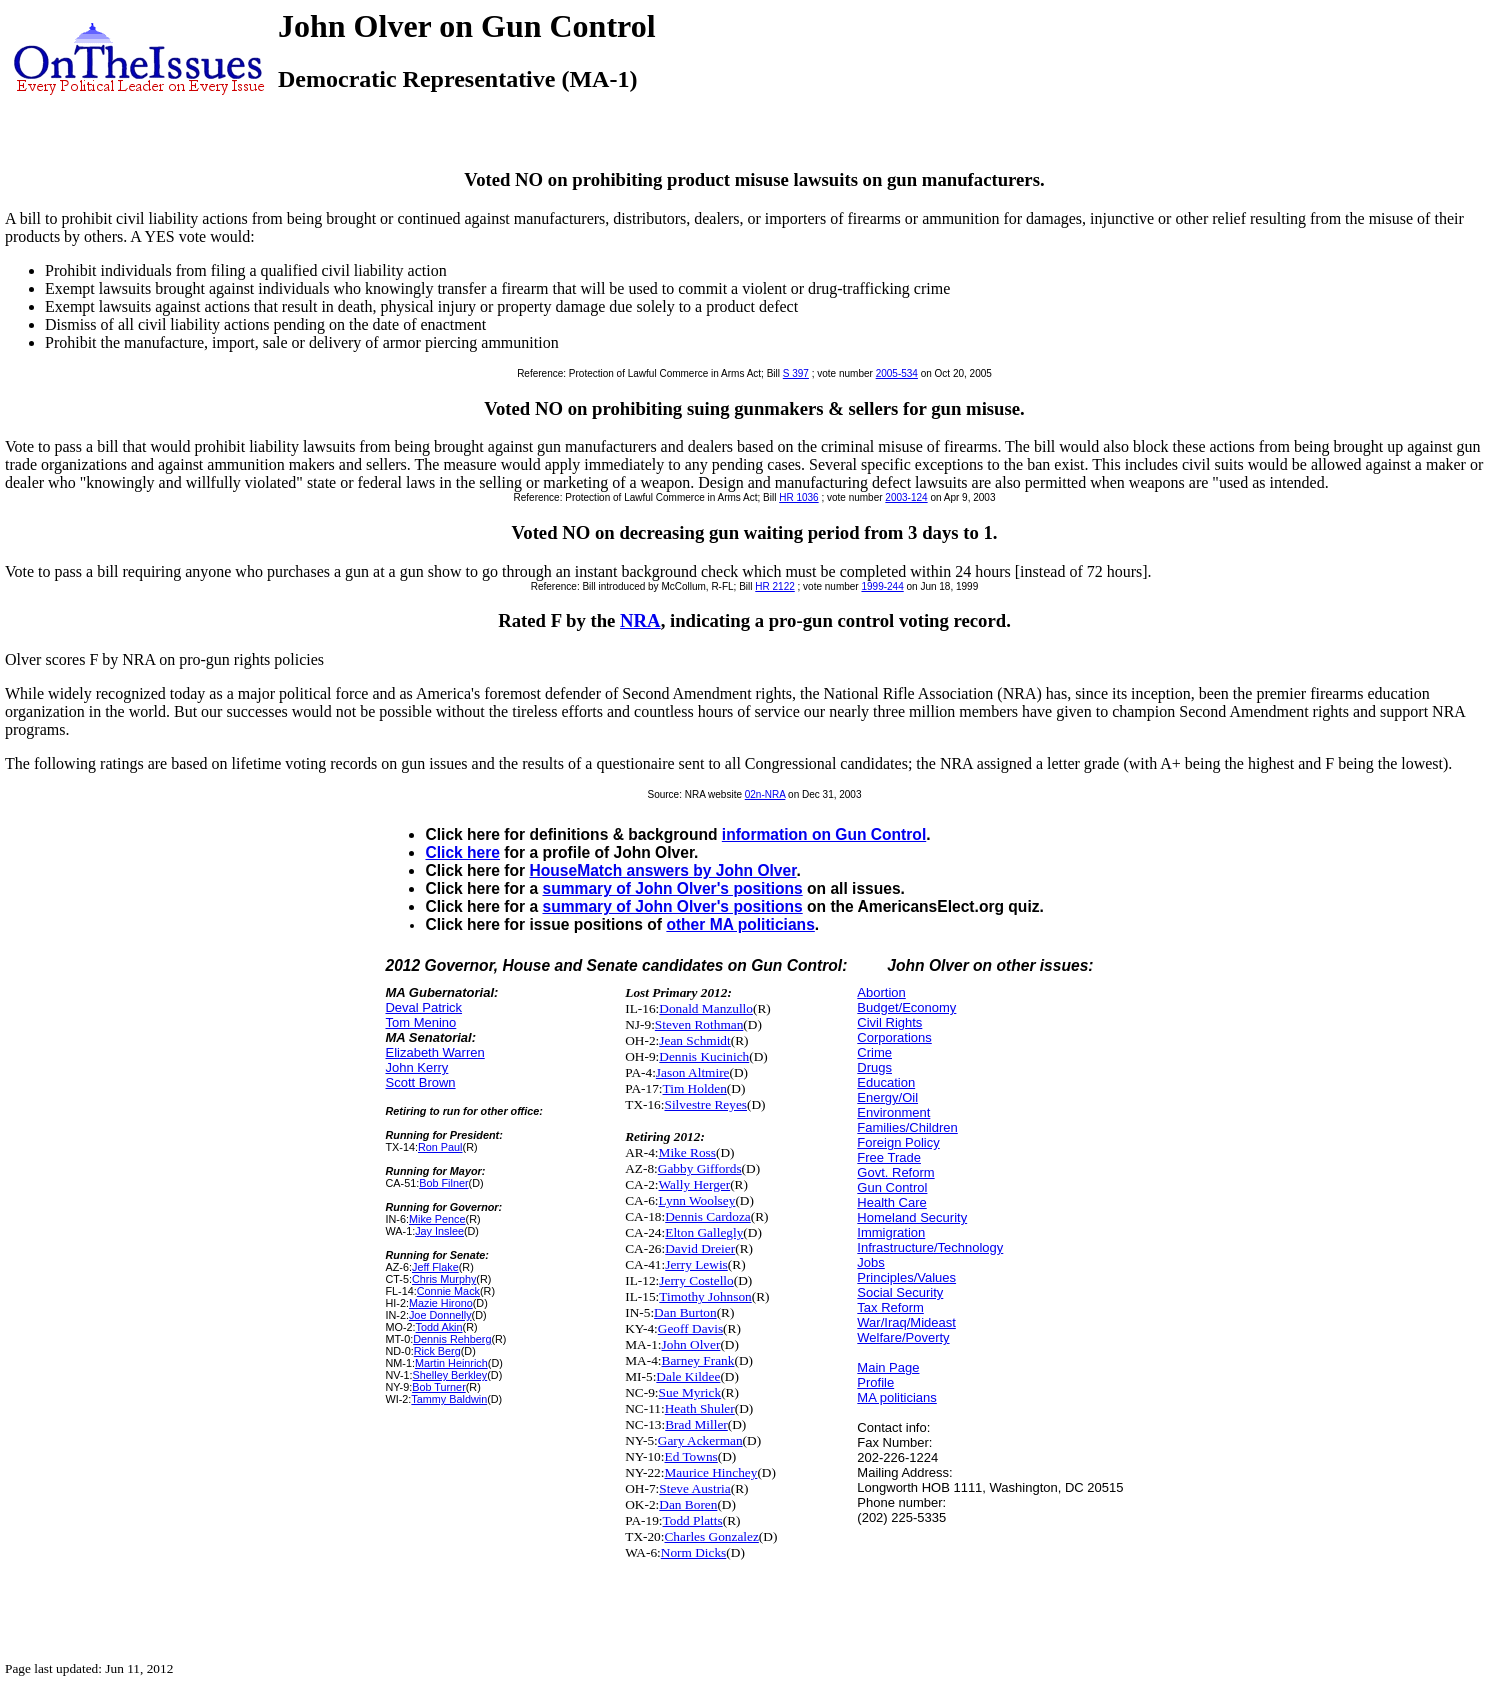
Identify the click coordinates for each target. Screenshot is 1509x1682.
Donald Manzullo (706, 1008)
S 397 (796, 373)
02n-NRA (765, 794)
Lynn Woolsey (697, 1200)
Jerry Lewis (696, 1264)
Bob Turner (439, 1387)
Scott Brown (420, 1082)
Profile (875, 1382)
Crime (874, 1052)
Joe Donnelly (440, 1315)
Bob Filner (443, 1183)
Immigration (891, 1232)
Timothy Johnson (705, 1296)
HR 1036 (798, 497)
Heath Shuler (700, 1408)
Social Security (900, 1292)
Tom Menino (420, 1022)
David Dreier (700, 1248)
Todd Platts (693, 1520)
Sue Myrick (690, 1392)
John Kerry (416, 1067)
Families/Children (907, 1127)
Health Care (891, 1202)
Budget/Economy (906, 1007)
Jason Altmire (693, 1072)
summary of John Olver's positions (672, 888)
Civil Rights (889, 1022)
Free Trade (889, 1157)
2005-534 (897, 373)
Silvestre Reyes (705, 1104)
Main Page (888, 1367)
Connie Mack (448, 1291)
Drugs (874, 1067)
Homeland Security (912, 1217)
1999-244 (882, 586)
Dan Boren (688, 1504)
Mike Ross (687, 1152)
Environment (893, 1112)
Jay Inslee (439, 1231)
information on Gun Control (824, 834)
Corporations (894, 1037)
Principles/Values (906, 1277)
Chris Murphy (444, 1279)
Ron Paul (440, 1147)
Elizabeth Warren (434, 1052)
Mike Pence (437, 1219)
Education (886, 1082)
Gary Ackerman (700, 1440)
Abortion (881, 992)
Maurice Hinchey (710, 1472)
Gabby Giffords (700, 1168)
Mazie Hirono (441, 1303)
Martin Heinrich (451, 1363)
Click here (462, 852)
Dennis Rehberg (452, 1339)
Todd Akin (439, 1327)
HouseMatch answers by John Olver (662, 870)
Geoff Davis (690, 1328)
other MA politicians (740, 924)
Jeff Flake (435, 1267)
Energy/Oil (887, 1097)
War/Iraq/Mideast (906, 1322)
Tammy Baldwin (449, 1399)
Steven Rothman (699, 1024)
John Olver (691, 1344)
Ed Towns (690, 1456)
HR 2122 (774, 586)
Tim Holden (695, 1088)
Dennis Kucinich (704, 1056)
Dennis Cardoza (708, 1216)
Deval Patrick (423, 1007)
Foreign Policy (898, 1142)
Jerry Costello (696, 1280)
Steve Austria (694, 1488)
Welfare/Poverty (903, 1337)
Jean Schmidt (694, 1040)
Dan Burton (685, 1312)
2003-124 (906, 497)
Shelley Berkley (450, 1375)
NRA (640, 620)
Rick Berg (437, 1351)
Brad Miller (696, 1424)
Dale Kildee (688, 1376)
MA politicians (896, 1397)
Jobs (870, 1262)
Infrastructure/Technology (930, 1247)
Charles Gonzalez (711, 1536)
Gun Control (892, 1187)
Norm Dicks (694, 1552)
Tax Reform (890, 1307)
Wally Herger (695, 1184)
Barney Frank (698, 1360)
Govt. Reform (895, 1172)
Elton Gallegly (704, 1232)
